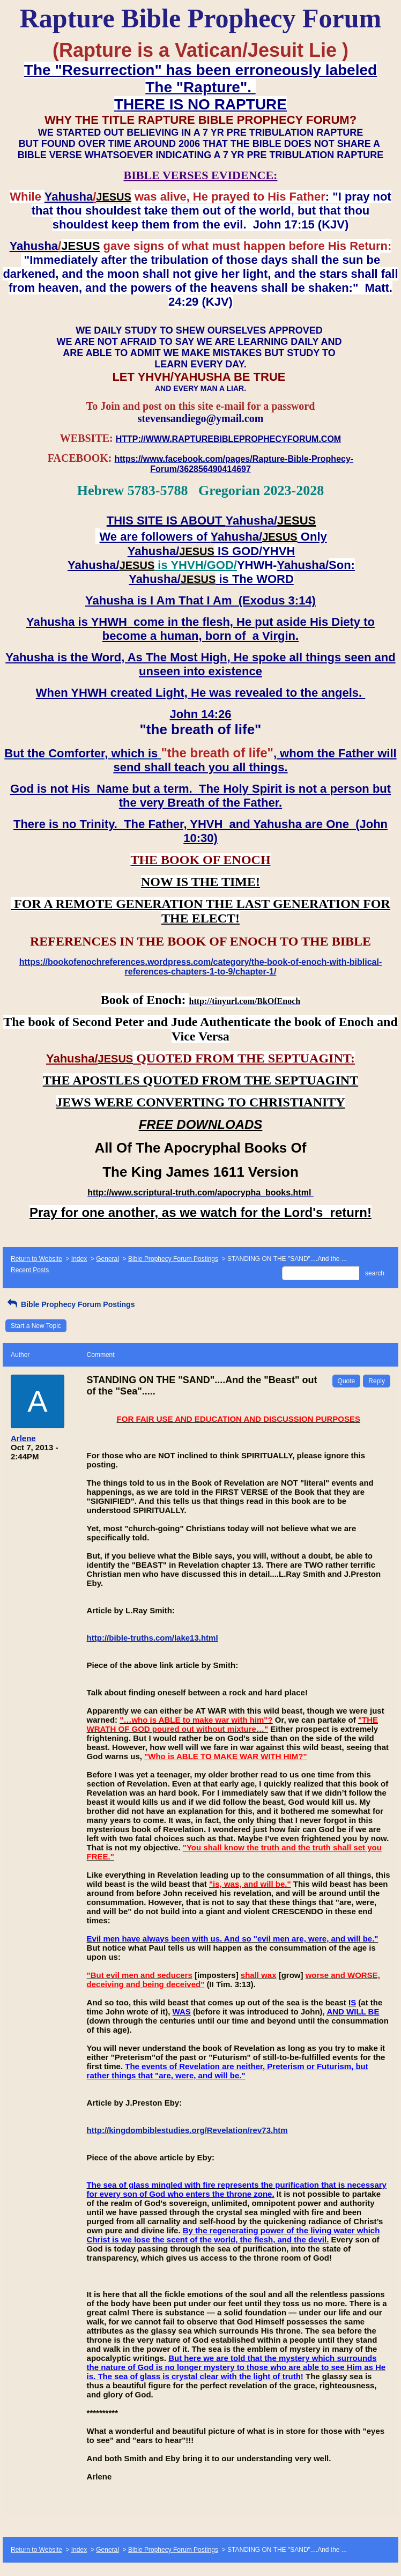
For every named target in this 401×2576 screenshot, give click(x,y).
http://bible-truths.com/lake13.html (152, 1637)
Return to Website (36, 1259)
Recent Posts (30, 1270)
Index (79, 1259)
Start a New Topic (36, 1326)
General (107, 1259)
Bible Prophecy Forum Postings (173, 1259)
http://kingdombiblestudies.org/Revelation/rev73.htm (187, 2130)
